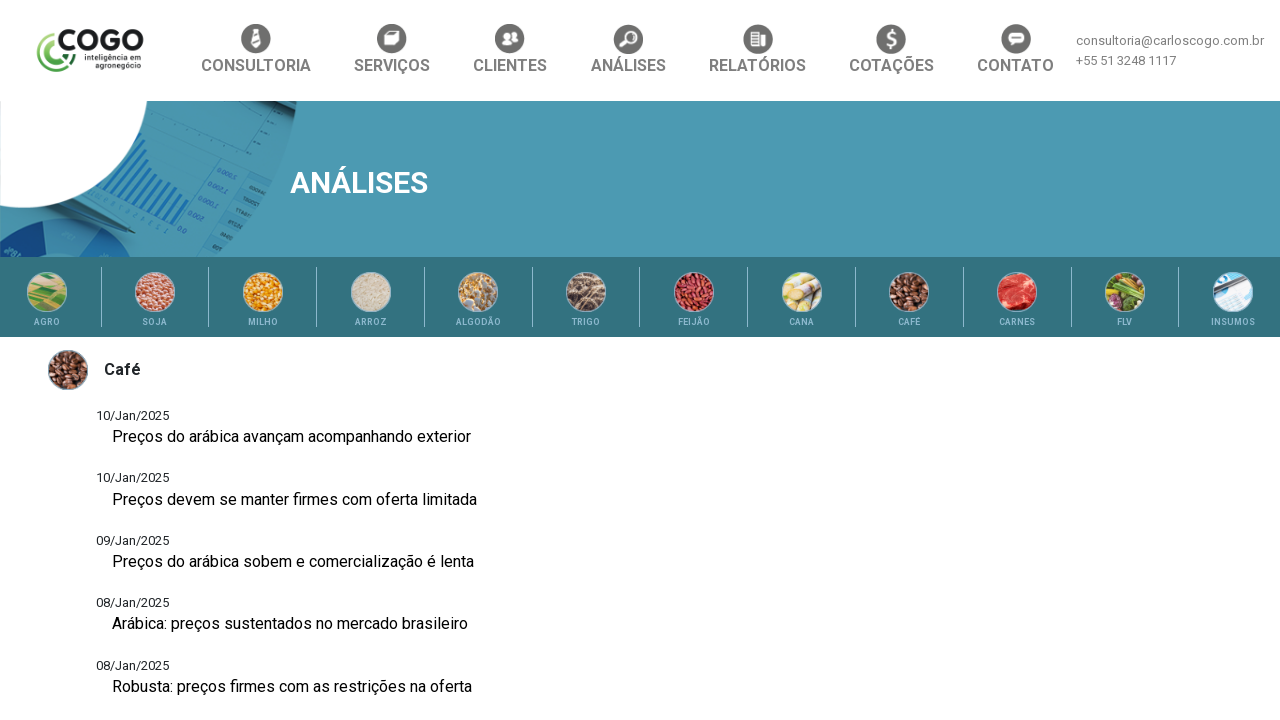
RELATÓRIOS (757, 49)
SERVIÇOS (392, 49)
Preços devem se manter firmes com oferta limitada (294, 499)
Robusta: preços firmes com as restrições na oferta (292, 686)
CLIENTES (510, 49)
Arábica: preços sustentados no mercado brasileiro (290, 623)
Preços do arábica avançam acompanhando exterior (291, 436)
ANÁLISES (628, 49)
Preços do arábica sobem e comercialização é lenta (293, 561)
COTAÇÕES (891, 49)
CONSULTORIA (256, 49)
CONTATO (1015, 49)
